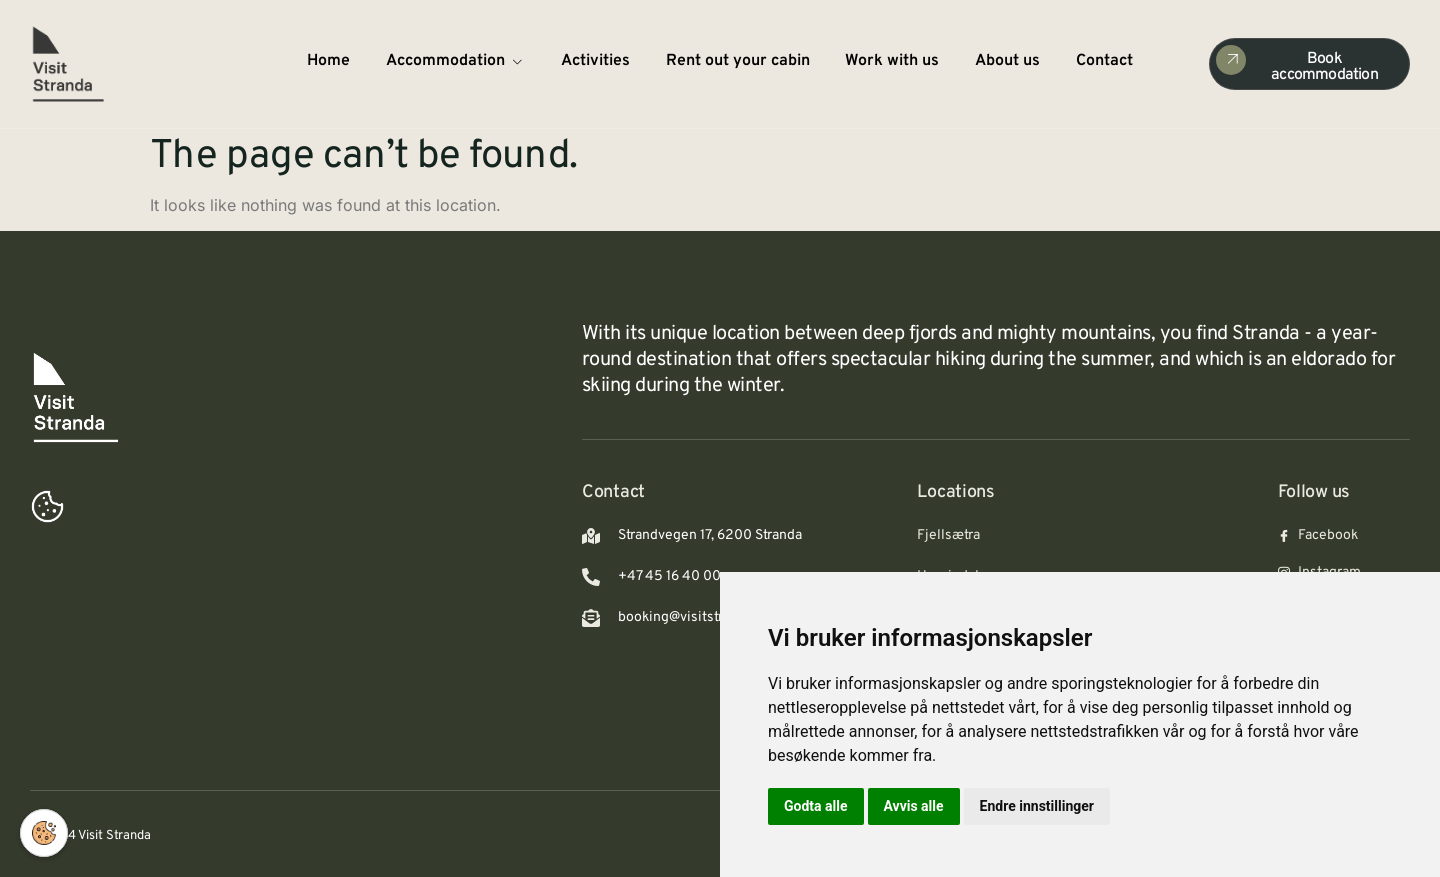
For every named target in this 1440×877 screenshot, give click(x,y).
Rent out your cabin (738, 61)
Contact (1105, 61)
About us (1008, 61)
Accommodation (455, 61)
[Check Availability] (1309, 64)
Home (328, 61)
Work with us (893, 61)
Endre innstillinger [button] (1037, 806)
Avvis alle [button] (914, 806)
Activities (595, 61)
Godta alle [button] (816, 806)
